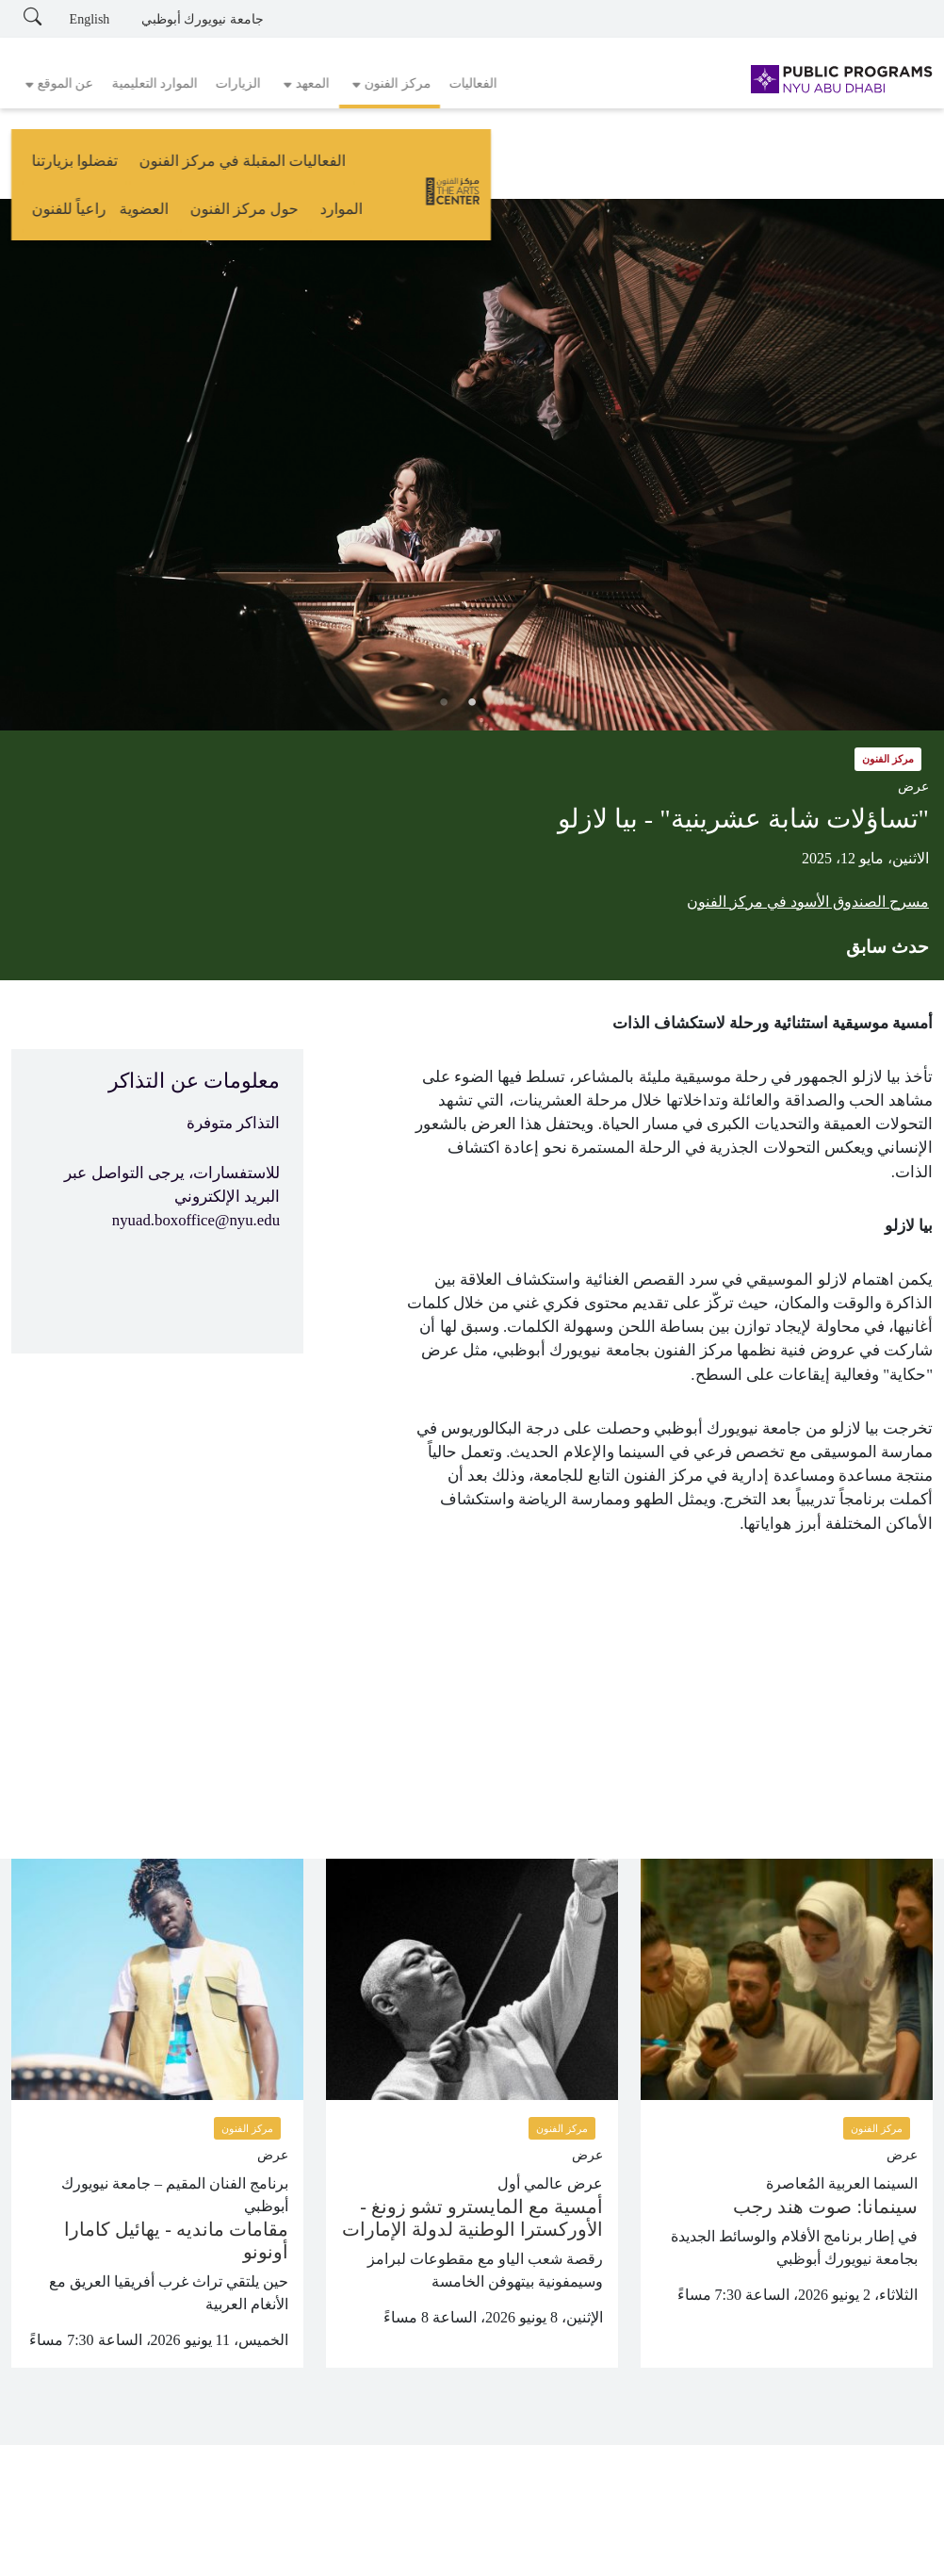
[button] (390, 83)
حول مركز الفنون (232, 167)
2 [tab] (472, 702)
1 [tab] (500, 702)
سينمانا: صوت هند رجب (825, 2206)
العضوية (131, 167)
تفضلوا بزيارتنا (416, 167)
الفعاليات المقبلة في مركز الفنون (583, 167)
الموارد (330, 167)
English (90, 19)
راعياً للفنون (58, 167)
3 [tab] (443, 702)
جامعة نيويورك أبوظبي (202, 19)
